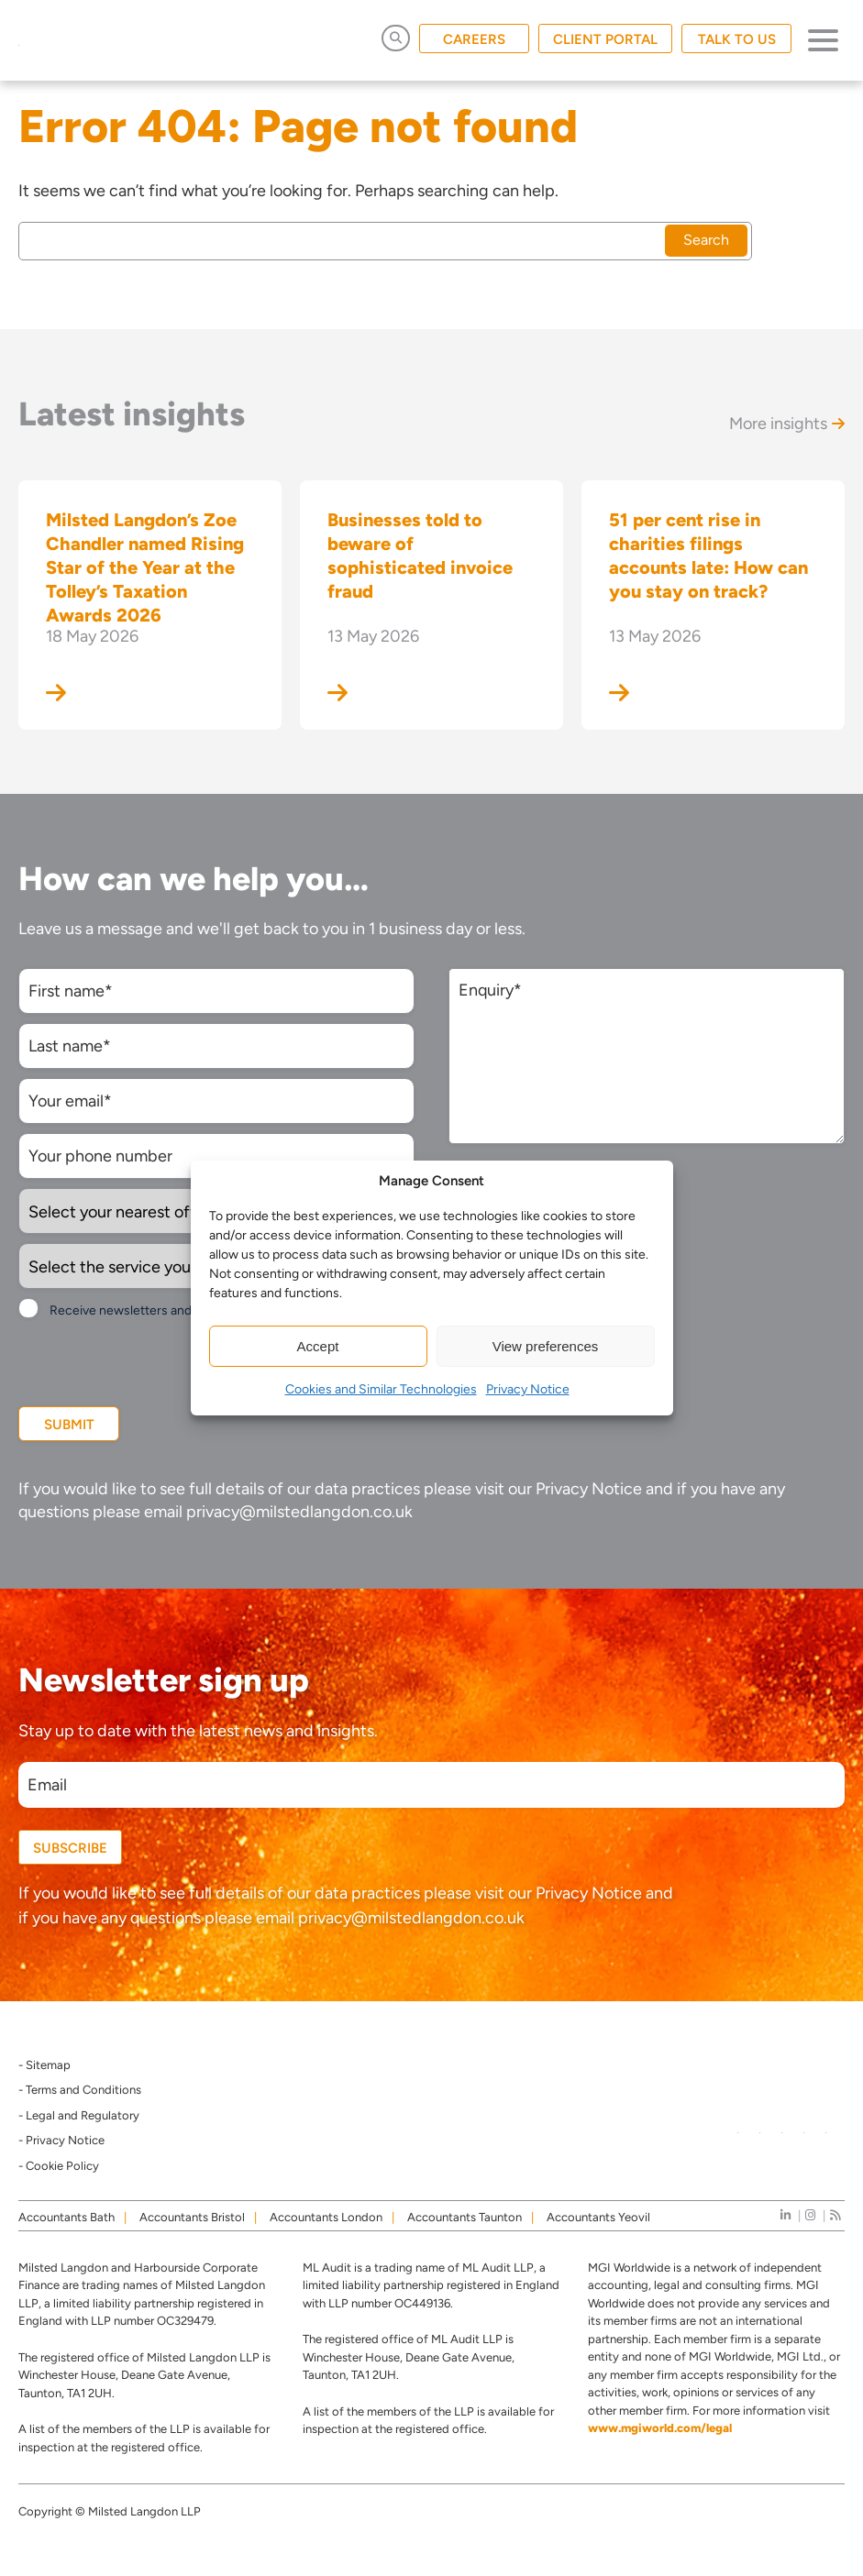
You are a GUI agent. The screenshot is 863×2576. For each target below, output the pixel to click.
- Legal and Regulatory (78, 2115)
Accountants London (326, 2217)
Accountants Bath (66, 2217)
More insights (787, 423)
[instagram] (810, 2215)
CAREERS (474, 39)
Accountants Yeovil (598, 2217)
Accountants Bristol (192, 2217)
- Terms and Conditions (79, 2090)
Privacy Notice (528, 1389)
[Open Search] (396, 38)
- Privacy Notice (61, 2140)
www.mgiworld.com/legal (660, 2428)
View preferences (545, 1346)
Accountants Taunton (464, 2217)
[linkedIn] (785, 2215)
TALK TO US (737, 39)
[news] (835, 2215)
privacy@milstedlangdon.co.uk (299, 1512)
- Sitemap (44, 2065)
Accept (318, 1346)
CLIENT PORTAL (605, 39)
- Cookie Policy (58, 2166)
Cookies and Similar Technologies (381, 1389)
